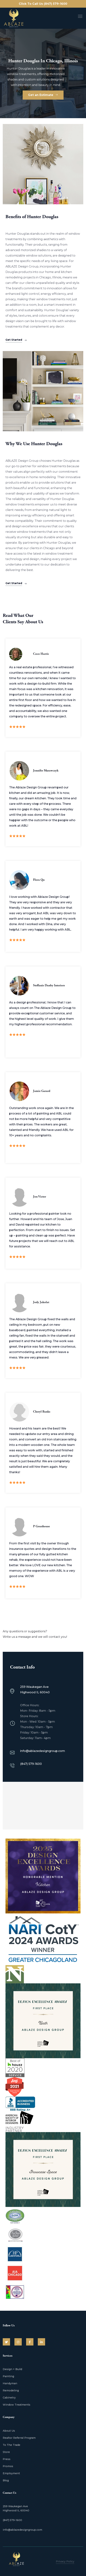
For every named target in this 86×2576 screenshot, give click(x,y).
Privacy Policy (65, 2561)
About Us (9, 2430)
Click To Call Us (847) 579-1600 (43, 3)
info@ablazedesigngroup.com (22, 2529)
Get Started (13, 340)
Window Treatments (16, 2404)
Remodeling (11, 2390)
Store (6, 2452)
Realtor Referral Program (19, 2437)
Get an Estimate (43, 95)
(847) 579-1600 (12, 2520)
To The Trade (11, 2445)
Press (6, 2459)
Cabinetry (9, 2397)
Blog (6, 2480)
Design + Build (12, 2369)
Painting (8, 2376)
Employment (11, 2473)
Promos (8, 2466)
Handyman (10, 2383)
